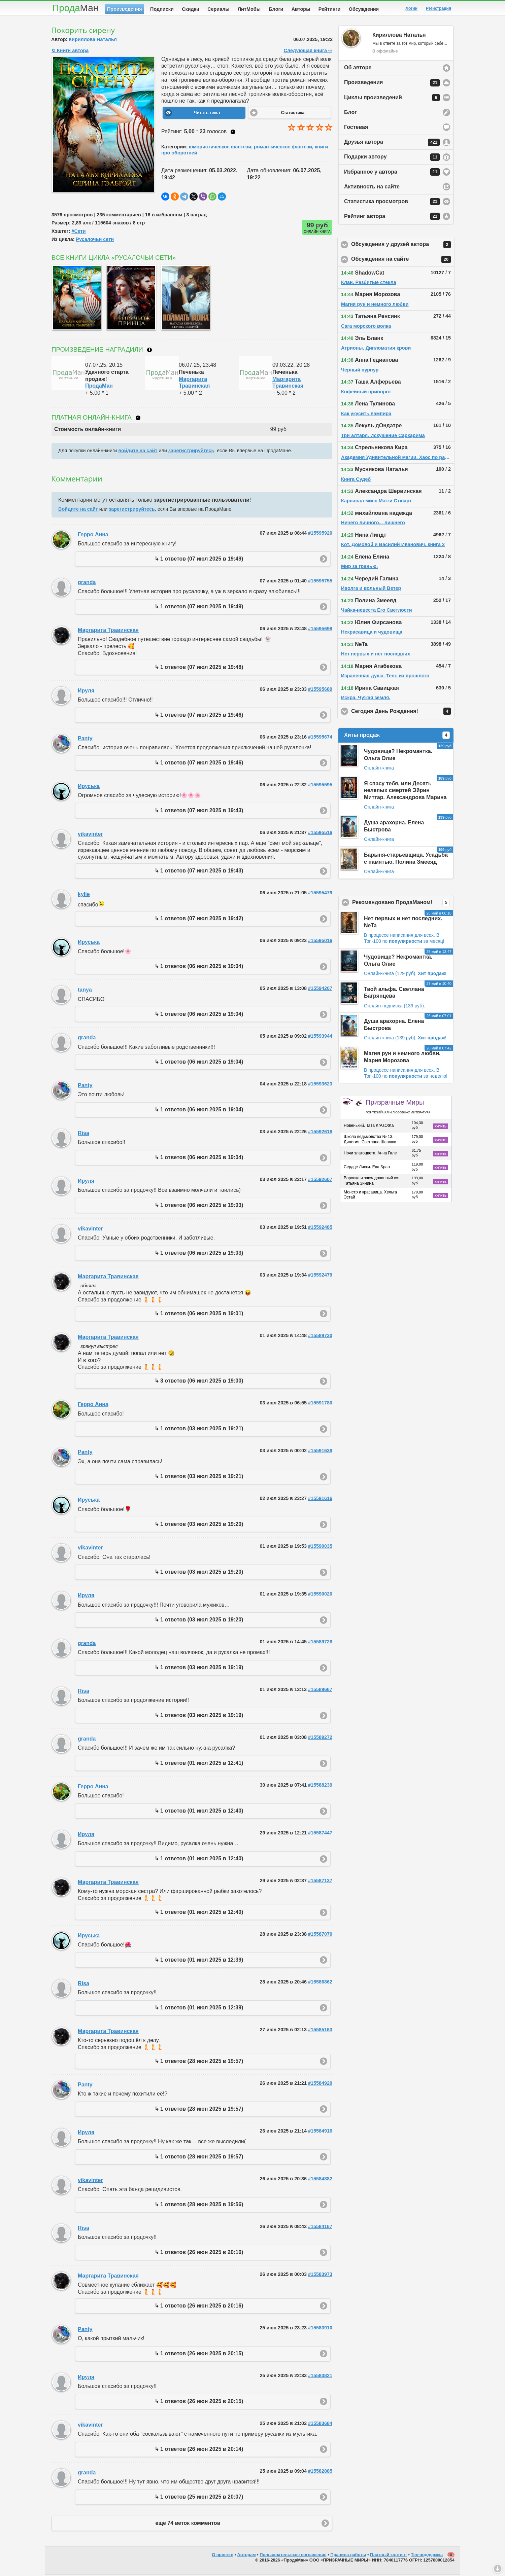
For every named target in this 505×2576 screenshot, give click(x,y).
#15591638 (320, 1452)
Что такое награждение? (149, 351)
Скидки (190, 9)
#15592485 (320, 1228)
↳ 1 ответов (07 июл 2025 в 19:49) (199, 560)
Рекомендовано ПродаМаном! (402, 903)
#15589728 (320, 1643)
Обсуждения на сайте (402, 260)
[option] (75, 299)
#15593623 (320, 1085)
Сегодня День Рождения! (402, 712)
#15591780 (320, 1404)
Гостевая (356, 128)
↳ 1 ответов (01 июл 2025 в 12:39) (199, 1961)
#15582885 (320, 2472)
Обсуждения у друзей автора (402, 246)
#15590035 (320, 1547)
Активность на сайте (372, 188)
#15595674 (320, 738)
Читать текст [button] (207, 114)
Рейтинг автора (392, 217)
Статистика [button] (292, 114)
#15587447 (320, 1834)
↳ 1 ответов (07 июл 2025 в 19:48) (199, 668)
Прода (75, 8)
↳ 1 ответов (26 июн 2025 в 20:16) (199, 2253)
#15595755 (320, 582)
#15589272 (320, 1738)
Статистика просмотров (392, 203)
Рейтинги (329, 9)
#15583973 (320, 2275)
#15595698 (320, 630)
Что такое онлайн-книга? (138, 419)
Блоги (276, 9)
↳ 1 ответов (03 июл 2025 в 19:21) (199, 1430)
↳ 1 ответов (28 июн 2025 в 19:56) (199, 2206)
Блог (350, 113)
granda (87, 583)
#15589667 (320, 1690)
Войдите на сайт (78, 510)
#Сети (78, 232)
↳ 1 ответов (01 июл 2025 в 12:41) (199, 1764)
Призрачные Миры (398, 1107)
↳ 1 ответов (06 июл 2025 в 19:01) (199, 1315)
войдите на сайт (137, 452)
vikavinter (90, 835)
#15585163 (320, 2031)
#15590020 (320, 1595)
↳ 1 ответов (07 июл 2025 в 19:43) (199, 812)
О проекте (222, 2556)
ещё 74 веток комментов (188, 2524)
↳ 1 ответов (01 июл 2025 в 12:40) (199, 1812)
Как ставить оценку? (233, 133)
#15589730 (320, 1336)
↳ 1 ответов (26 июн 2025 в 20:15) (199, 2355)
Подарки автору (392, 158)
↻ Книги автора (70, 52)
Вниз (498, 2569)
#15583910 (320, 2329)
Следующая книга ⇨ (308, 52)
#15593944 (320, 1037)
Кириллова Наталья (93, 40)
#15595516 (320, 833)
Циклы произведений (392, 99)
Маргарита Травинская (108, 631)
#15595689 (320, 690)
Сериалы (218, 9)
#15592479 (320, 1276)
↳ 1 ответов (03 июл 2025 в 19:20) (199, 1525)
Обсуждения (364, 9)
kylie (84, 895)
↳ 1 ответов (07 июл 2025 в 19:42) (199, 920)
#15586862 (320, 1983)
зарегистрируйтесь (191, 452)
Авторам (246, 2556)
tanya (85, 991)
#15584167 (320, 2227)
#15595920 (320, 534)
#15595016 (320, 941)
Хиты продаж (397, 736)
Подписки (162, 9)
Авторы (301, 9)
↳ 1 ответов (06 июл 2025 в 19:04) (199, 967)
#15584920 (320, 2084)
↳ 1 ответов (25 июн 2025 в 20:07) (199, 2498)
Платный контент (388, 2556)
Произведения (124, 9)
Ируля (86, 692)
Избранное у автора (392, 173)
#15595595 (320, 786)
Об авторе (357, 69)
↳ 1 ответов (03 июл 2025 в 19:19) (199, 1669)
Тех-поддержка (427, 2556)
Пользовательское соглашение (293, 2556)
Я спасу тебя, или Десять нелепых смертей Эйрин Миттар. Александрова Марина (405, 792)
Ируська (89, 787)
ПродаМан (99, 387)
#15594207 (320, 989)
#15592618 (320, 1133)
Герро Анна (93, 536)
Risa (83, 1134)
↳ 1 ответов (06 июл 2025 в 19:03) (199, 1206)
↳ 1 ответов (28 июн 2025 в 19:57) (199, 2062)
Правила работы (348, 2556)
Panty (85, 740)
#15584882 (320, 2180)
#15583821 (320, 2377)
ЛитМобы (249, 9)
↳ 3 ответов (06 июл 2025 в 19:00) (199, 1382)
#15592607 (320, 1180)
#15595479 (320, 894)
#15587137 (320, 1882)
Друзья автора (392, 143)
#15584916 (320, 2132)
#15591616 (320, 1499)
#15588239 (320, 1786)
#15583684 (320, 2424)
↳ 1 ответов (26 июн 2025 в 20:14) (199, 2450)
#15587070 (320, 1935)
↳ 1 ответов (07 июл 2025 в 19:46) (199, 716)
